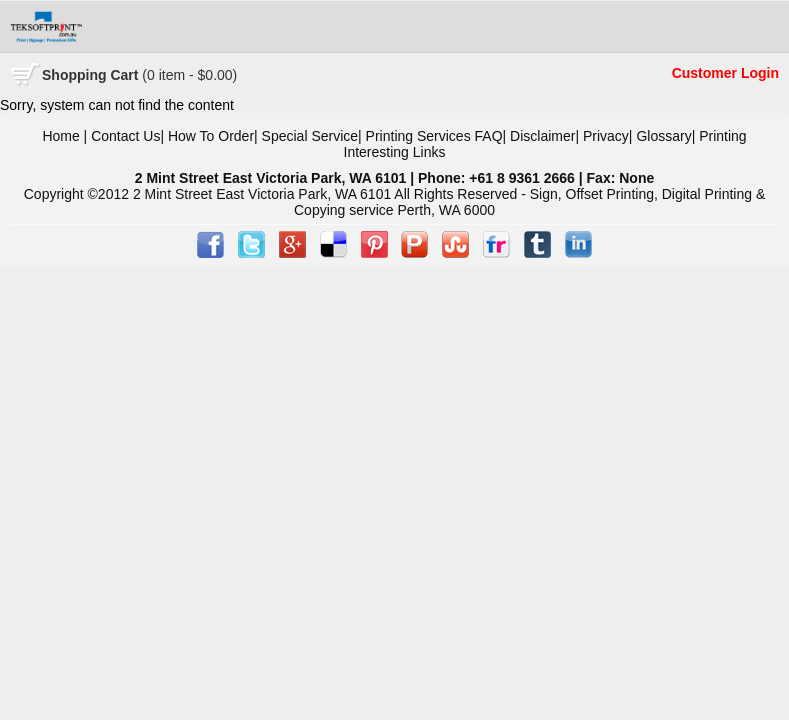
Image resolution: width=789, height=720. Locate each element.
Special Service (310, 136)
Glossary (663, 136)
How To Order (211, 136)
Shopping (76, 75)
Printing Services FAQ (434, 136)
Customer (706, 73)
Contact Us (125, 136)
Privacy (606, 136)
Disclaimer (542, 136)
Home (60, 136)
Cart (139, 75)
